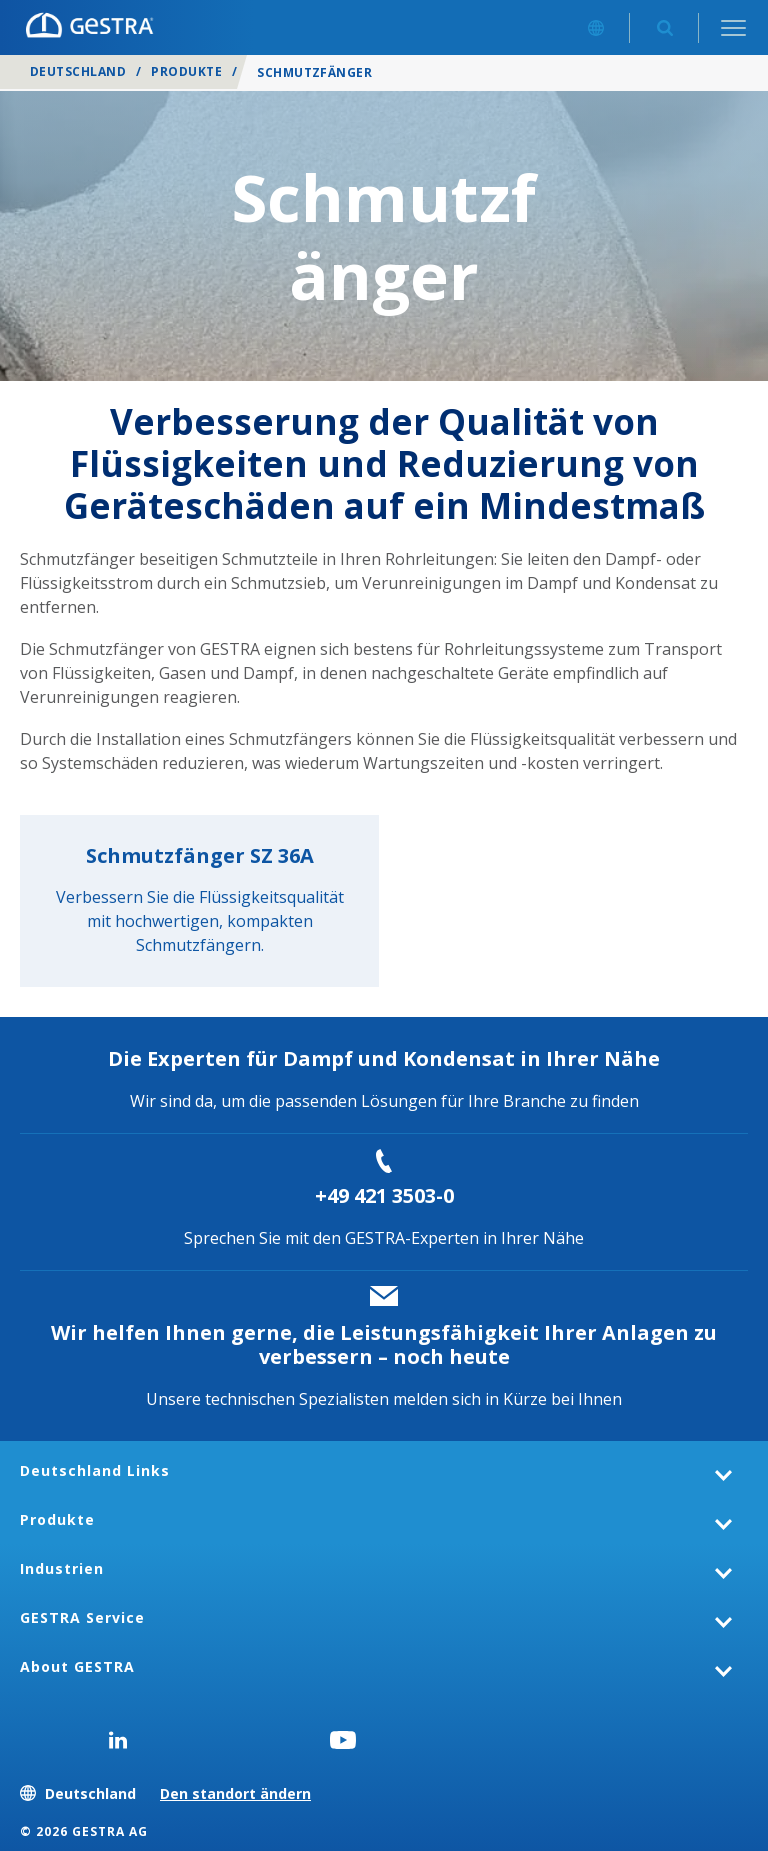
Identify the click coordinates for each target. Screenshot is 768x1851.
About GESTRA (77, 1666)
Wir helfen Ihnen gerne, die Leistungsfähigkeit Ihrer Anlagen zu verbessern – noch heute (384, 1344)
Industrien (62, 1568)
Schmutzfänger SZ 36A (200, 855)
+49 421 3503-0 (384, 1195)
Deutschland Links (95, 1470)
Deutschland (78, 71)
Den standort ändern (235, 1793)
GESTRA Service (82, 1617)
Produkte (186, 71)
